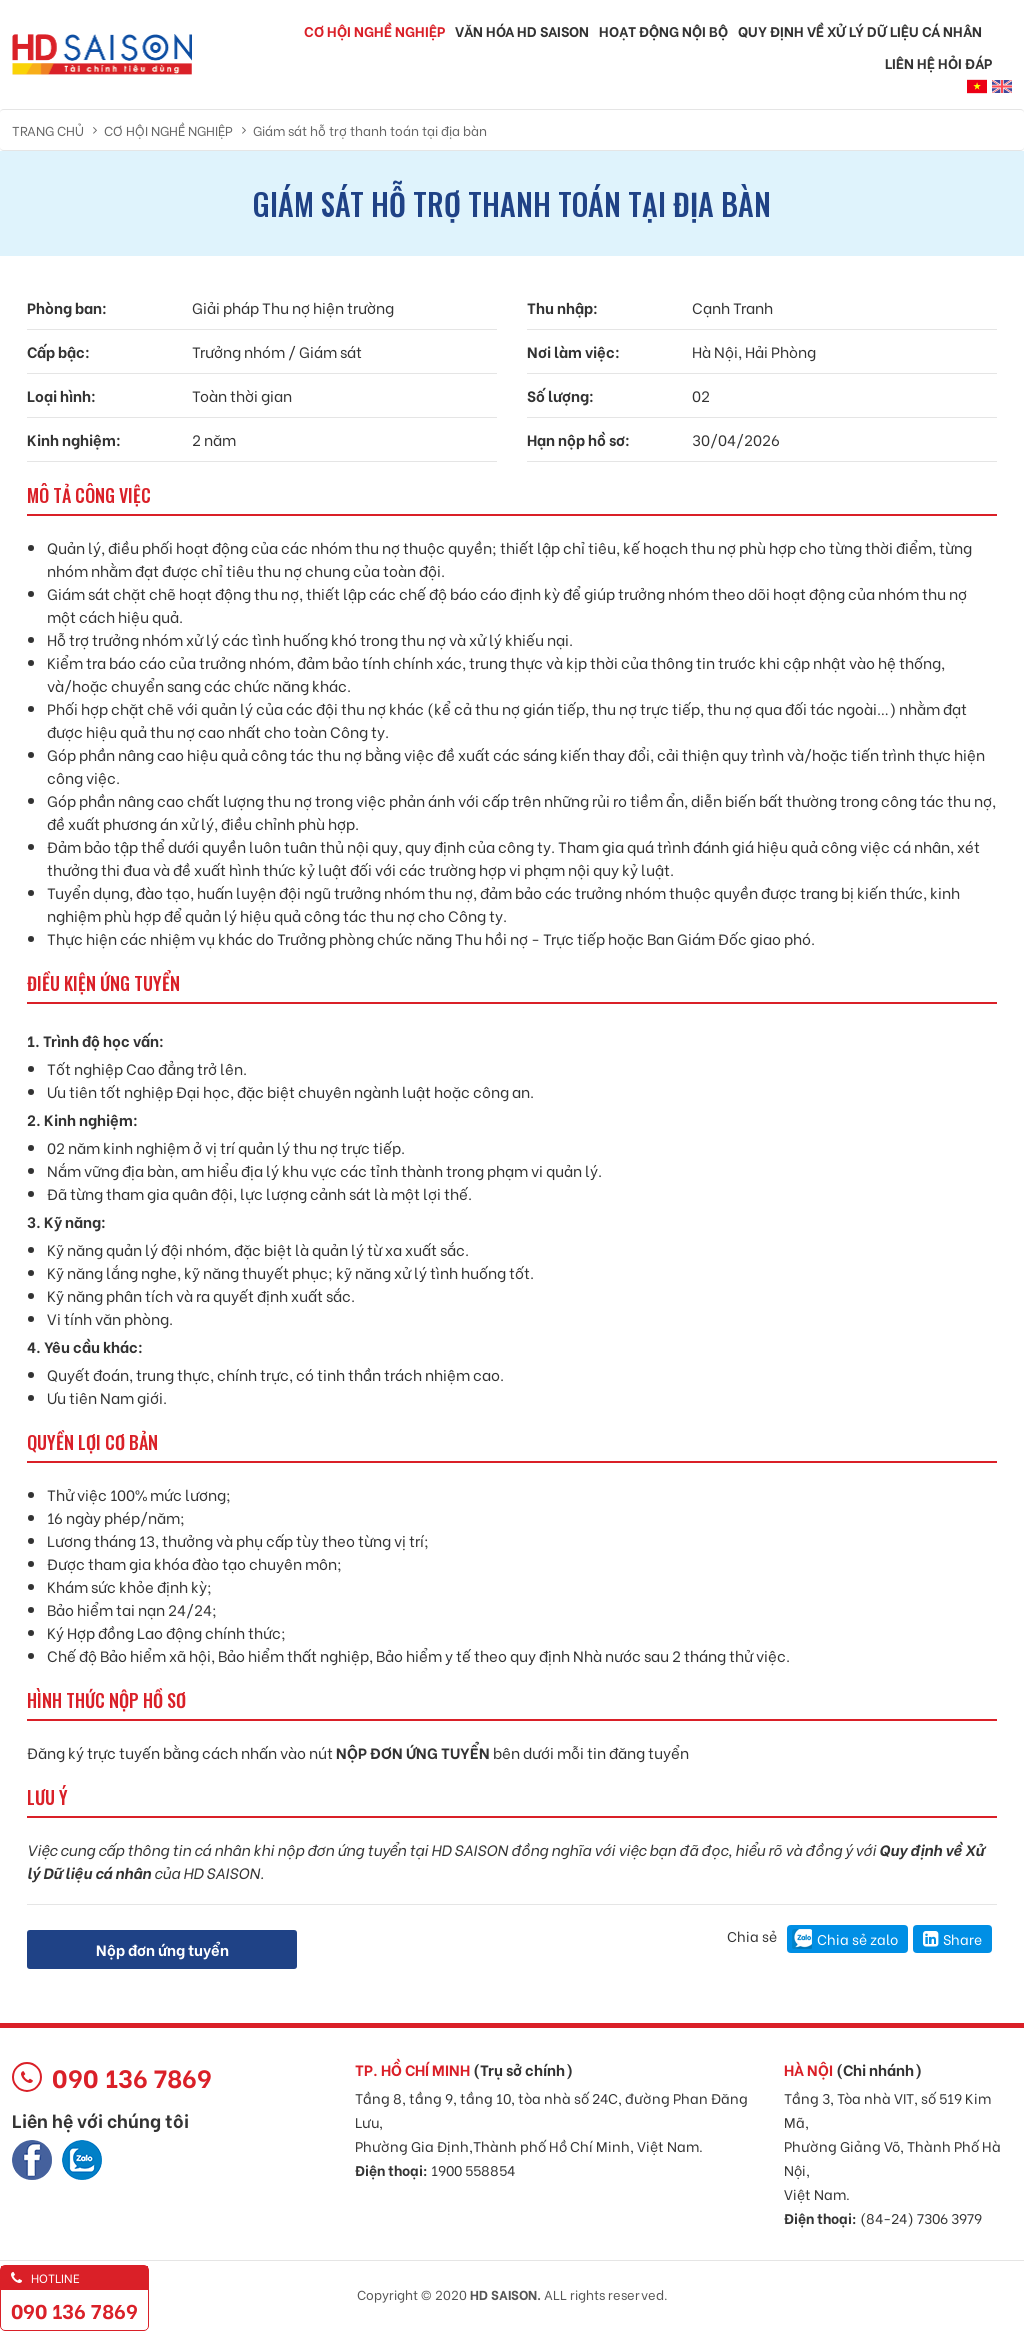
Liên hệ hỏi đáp (938, 62)
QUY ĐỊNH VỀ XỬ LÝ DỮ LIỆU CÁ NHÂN (860, 30)
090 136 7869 (74, 2309)
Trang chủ (48, 129)
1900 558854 (473, 2169)
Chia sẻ (752, 1935)
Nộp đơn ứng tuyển (162, 1949)
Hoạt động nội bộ (663, 30)
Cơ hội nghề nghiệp (374, 30)
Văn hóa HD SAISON (522, 30)
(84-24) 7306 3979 (921, 2217)
